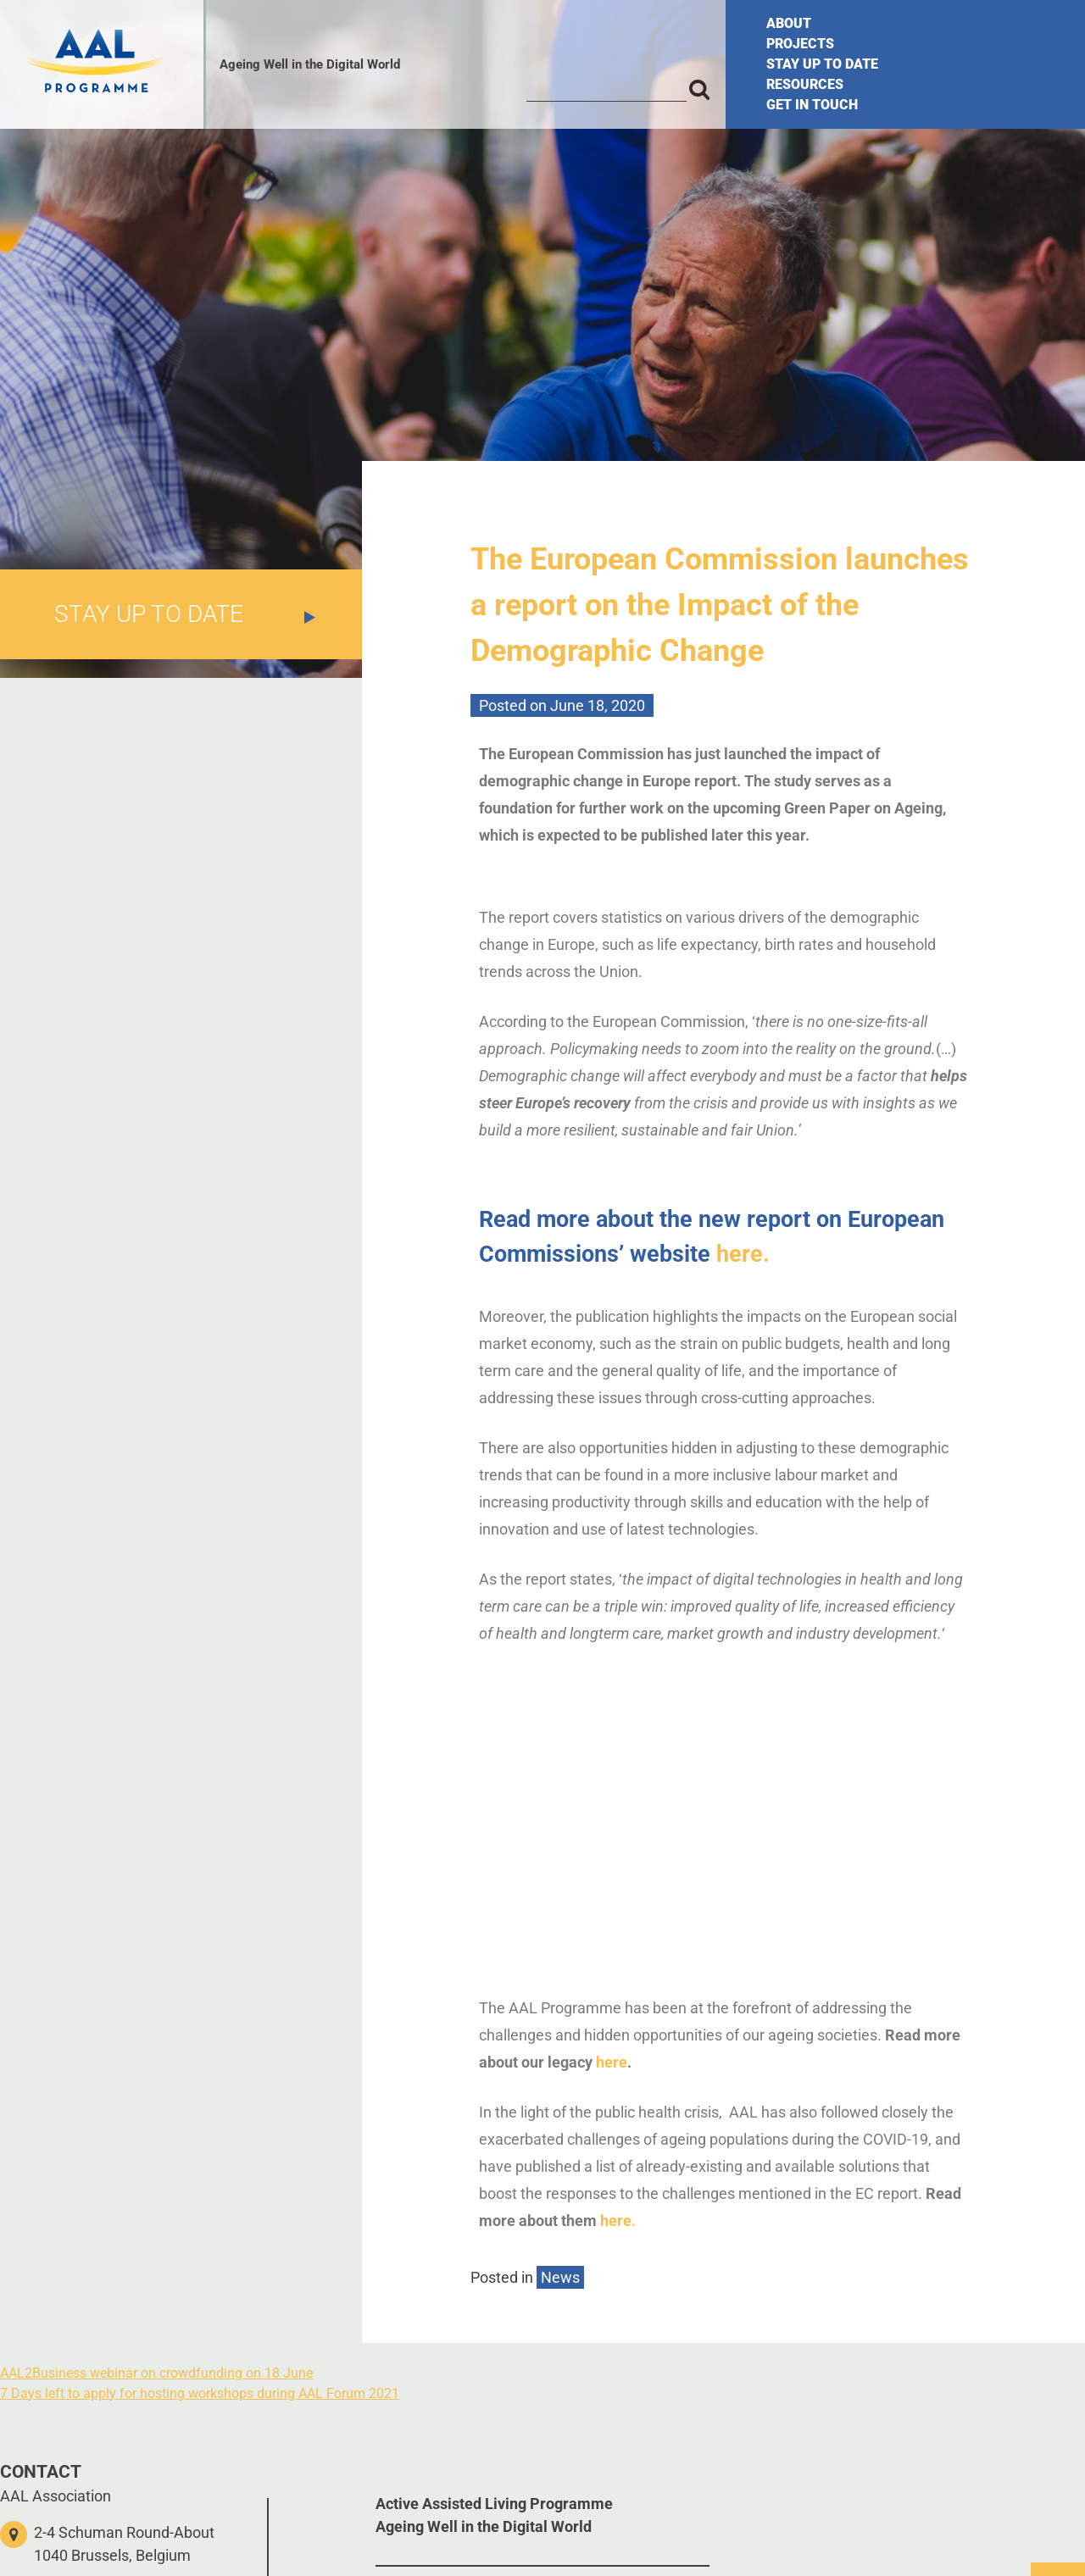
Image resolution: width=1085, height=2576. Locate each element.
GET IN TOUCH (812, 105)
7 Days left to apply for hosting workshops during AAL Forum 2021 (199, 2393)
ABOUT (788, 23)
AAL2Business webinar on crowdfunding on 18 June (156, 2373)
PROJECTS (800, 44)
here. (743, 1254)
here (611, 2062)
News (560, 2277)
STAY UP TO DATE (822, 64)
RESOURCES (804, 84)
